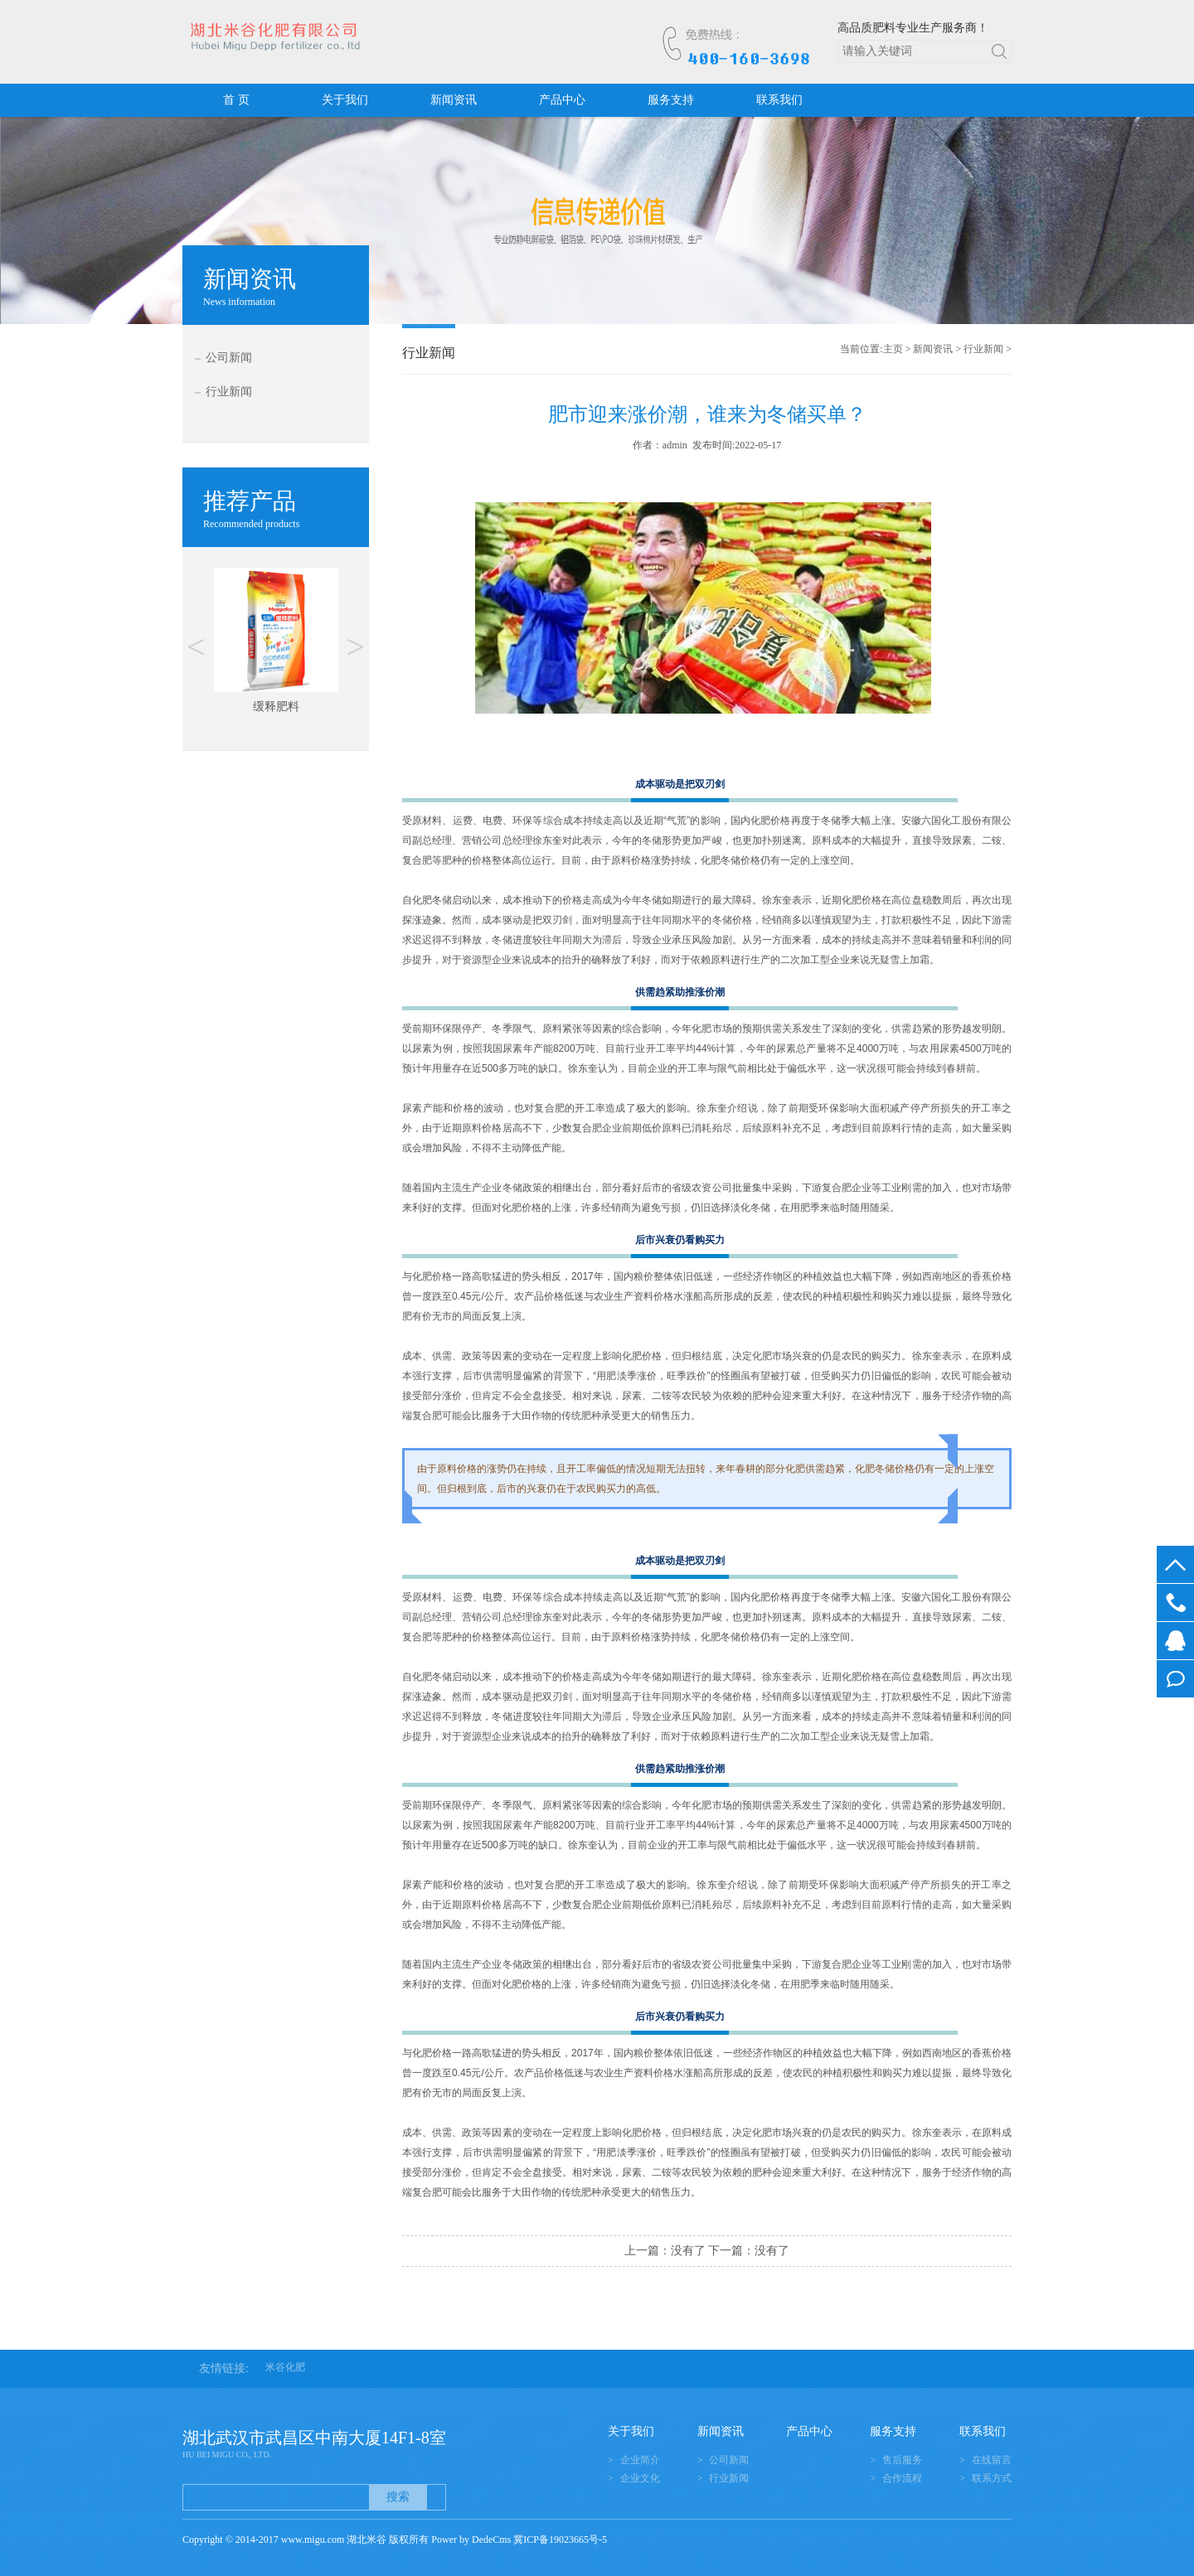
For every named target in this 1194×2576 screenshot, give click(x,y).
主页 (893, 349)
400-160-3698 (1175, 1602)
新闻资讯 (453, 100)
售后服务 (902, 2460)
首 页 (236, 100)
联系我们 (779, 100)
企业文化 (640, 2478)
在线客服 (1175, 1640)
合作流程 (902, 2478)
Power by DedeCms (471, 2539)
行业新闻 (229, 391)
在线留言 (1175, 1678)
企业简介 (640, 2460)
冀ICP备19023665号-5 (560, 2539)
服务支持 (671, 100)
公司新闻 (229, 357)
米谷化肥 (285, 2367)
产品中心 (562, 100)
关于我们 (345, 100)
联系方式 (992, 2478)
